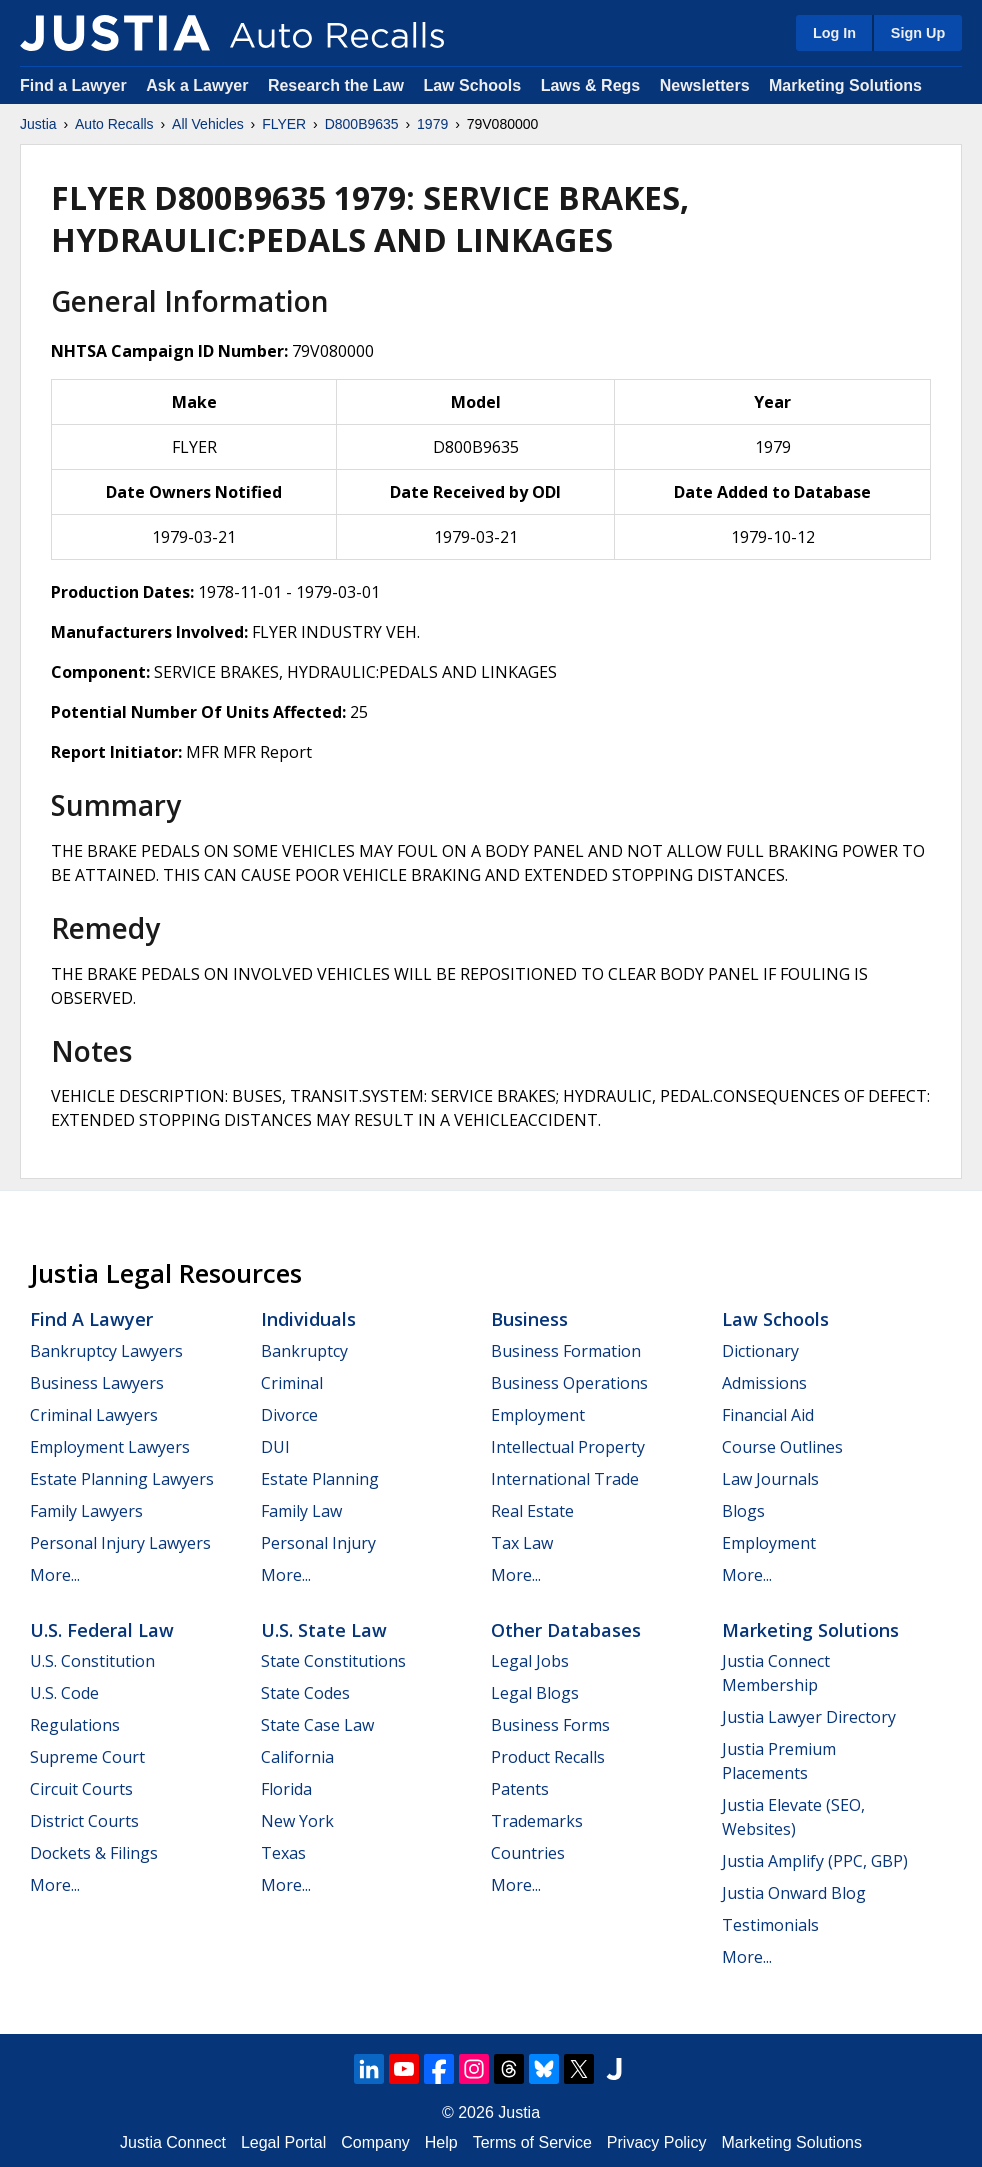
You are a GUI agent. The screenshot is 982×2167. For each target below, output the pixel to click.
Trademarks (537, 1821)
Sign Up (918, 33)
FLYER (284, 124)
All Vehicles (208, 124)
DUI (275, 1447)
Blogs (743, 1511)
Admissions (764, 1383)
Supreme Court (87, 1757)
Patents (520, 1789)
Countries (528, 1853)
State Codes (305, 1693)
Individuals (308, 1319)
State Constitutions (333, 1661)
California (297, 1757)
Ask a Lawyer (199, 85)
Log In (834, 33)
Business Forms (550, 1725)
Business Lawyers (97, 1383)
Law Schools (472, 85)
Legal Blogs (535, 1693)
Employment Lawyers (110, 1447)
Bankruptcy (304, 1351)
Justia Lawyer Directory (809, 1717)
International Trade (565, 1479)
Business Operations (569, 1383)
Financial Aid (768, 1415)
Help (441, 2142)
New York (297, 1821)
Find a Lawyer (73, 85)
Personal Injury (318, 1543)
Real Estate (532, 1511)
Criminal (292, 1383)
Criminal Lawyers (94, 1415)
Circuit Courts (81, 1789)
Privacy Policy (657, 2142)
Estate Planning (320, 1479)
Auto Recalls (114, 124)
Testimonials (770, 1925)
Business (529, 1319)
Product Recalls (548, 1757)
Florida (286, 1789)
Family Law (301, 1511)
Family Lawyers (86, 1511)
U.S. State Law (324, 1630)
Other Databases (566, 1630)
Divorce (289, 1415)
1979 (432, 124)
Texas (283, 1853)
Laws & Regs (591, 85)
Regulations (75, 1725)
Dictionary (760, 1351)
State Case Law (317, 1725)
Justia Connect (173, 2142)
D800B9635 (362, 124)
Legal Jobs (530, 1661)
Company (375, 2142)
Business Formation (566, 1351)
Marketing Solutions (845, 85)
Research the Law (336, 85)
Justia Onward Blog (794, 1893)
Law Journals (770, 1479)
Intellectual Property (568, 1447)
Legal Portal (283, 2142)
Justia (38, 124)
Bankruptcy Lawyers (106, 1351)
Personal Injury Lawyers (120, 1543)
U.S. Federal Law (102, 1630)
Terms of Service (532, 2142)
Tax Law (522, 1543)
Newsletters (705, 85)
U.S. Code (64, 1693)
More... (55, 1575)
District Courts (84, 1821)
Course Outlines (782, 1447)
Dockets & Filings (94, 1853)
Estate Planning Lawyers (122, 1479)
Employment (538, 1415)
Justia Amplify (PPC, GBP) (815, 1861)
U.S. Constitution (92, 1661)
